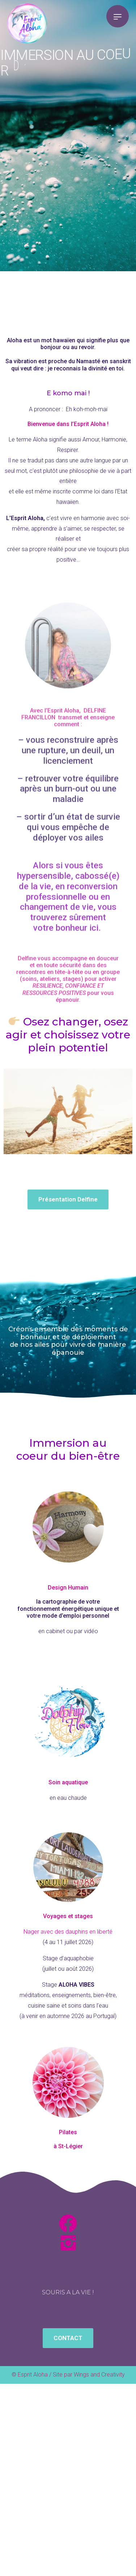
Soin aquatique (68, 1782)
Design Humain (68, 1587)
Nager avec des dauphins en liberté (68, 1931)
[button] (68, 1199)
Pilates (68, 2132)
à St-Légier (68, 2146)
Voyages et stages (68, 1916)
